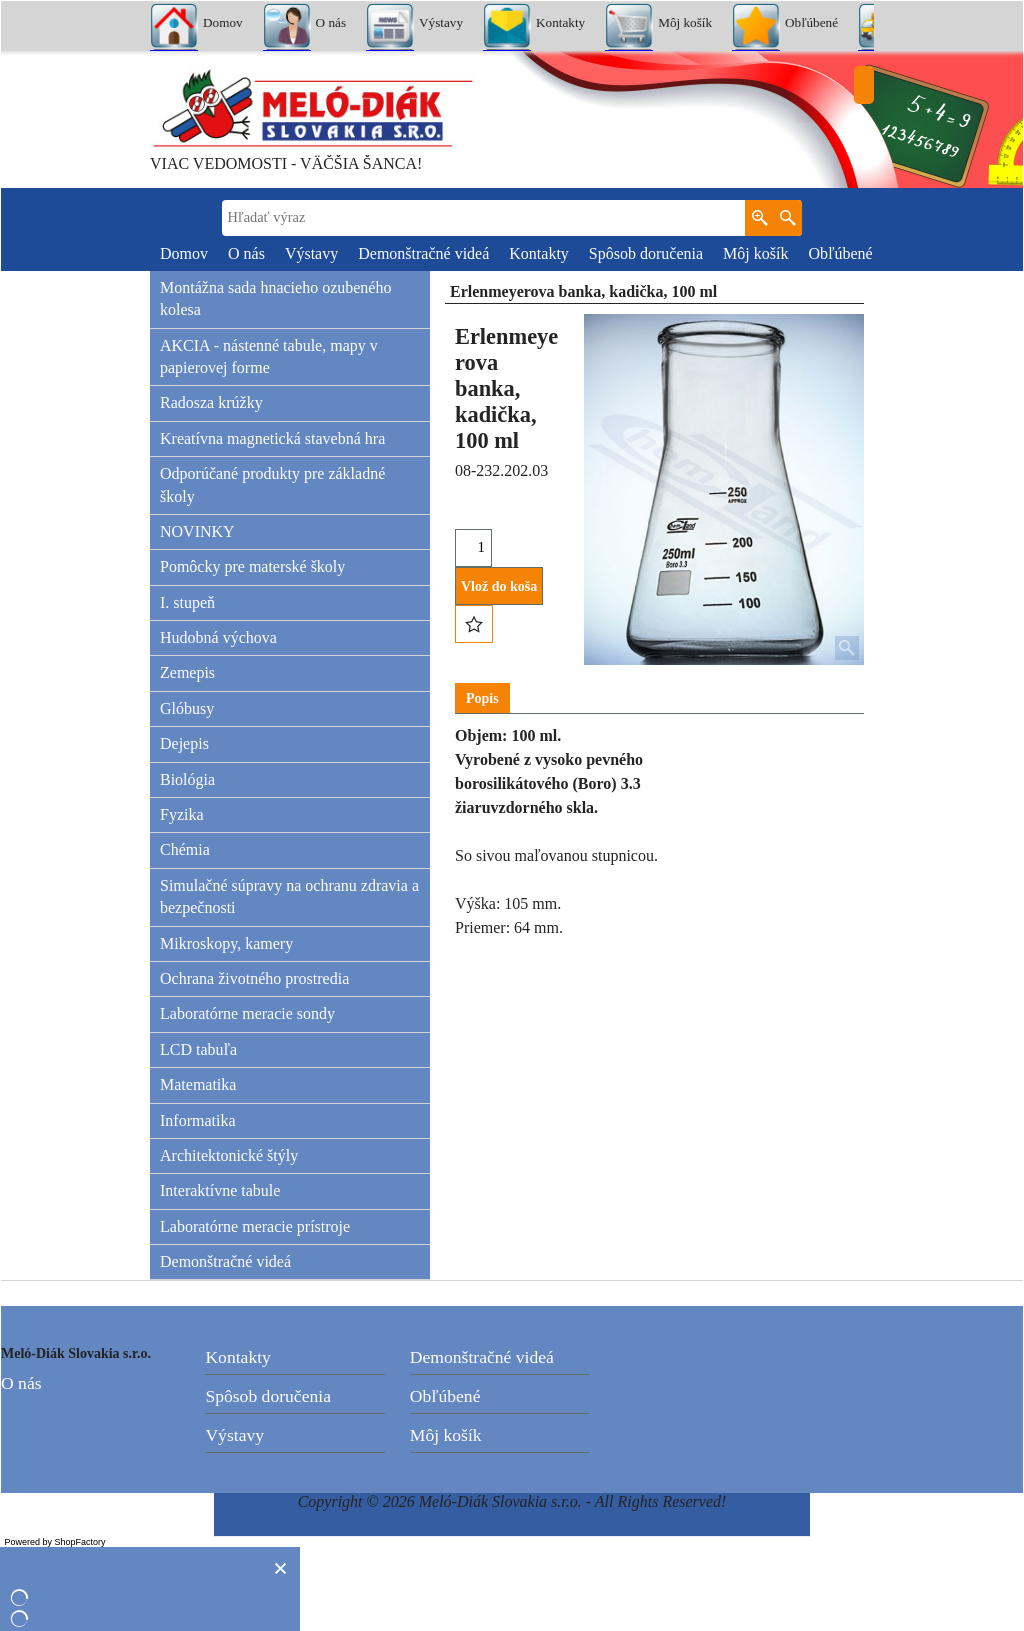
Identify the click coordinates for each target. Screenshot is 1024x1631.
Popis (482, 698)
